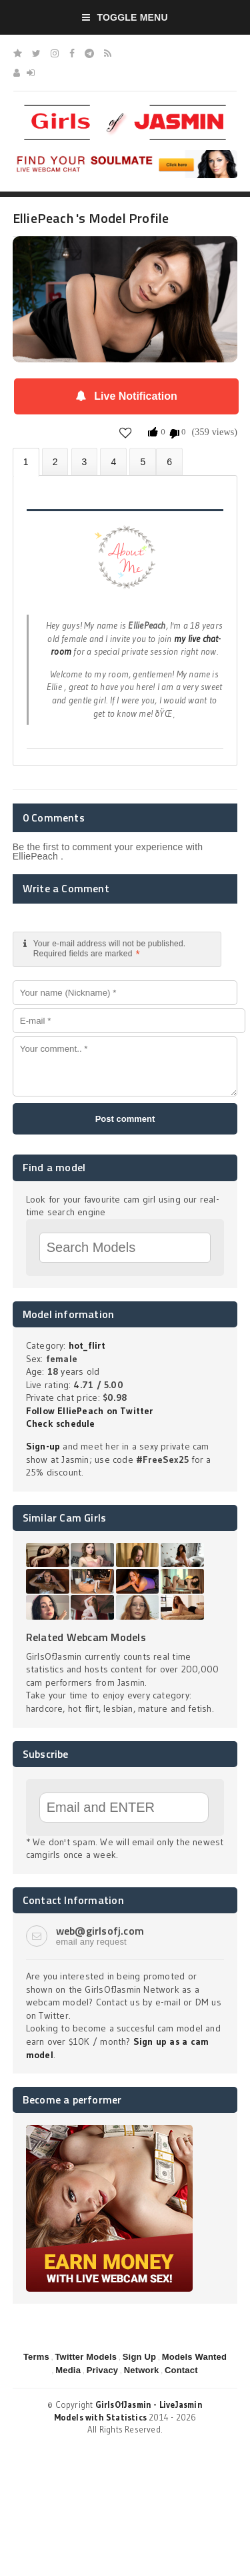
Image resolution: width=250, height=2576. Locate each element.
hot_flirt (87, 1345)
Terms (36, 2357)
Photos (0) (55, 461)
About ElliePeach (26, 462)
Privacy (103, 2370)
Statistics (113, 461)
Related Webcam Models (86, 1637)
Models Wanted (194, 2357)
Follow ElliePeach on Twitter (89, 1411)
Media (68, 2370)
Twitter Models (86, 2357)
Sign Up (139, 2357)
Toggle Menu (125, 17)
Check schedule (60, 1423)
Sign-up (43, 1446)
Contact (181, 2370)
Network (141, 2370)
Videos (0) (84, 461)
